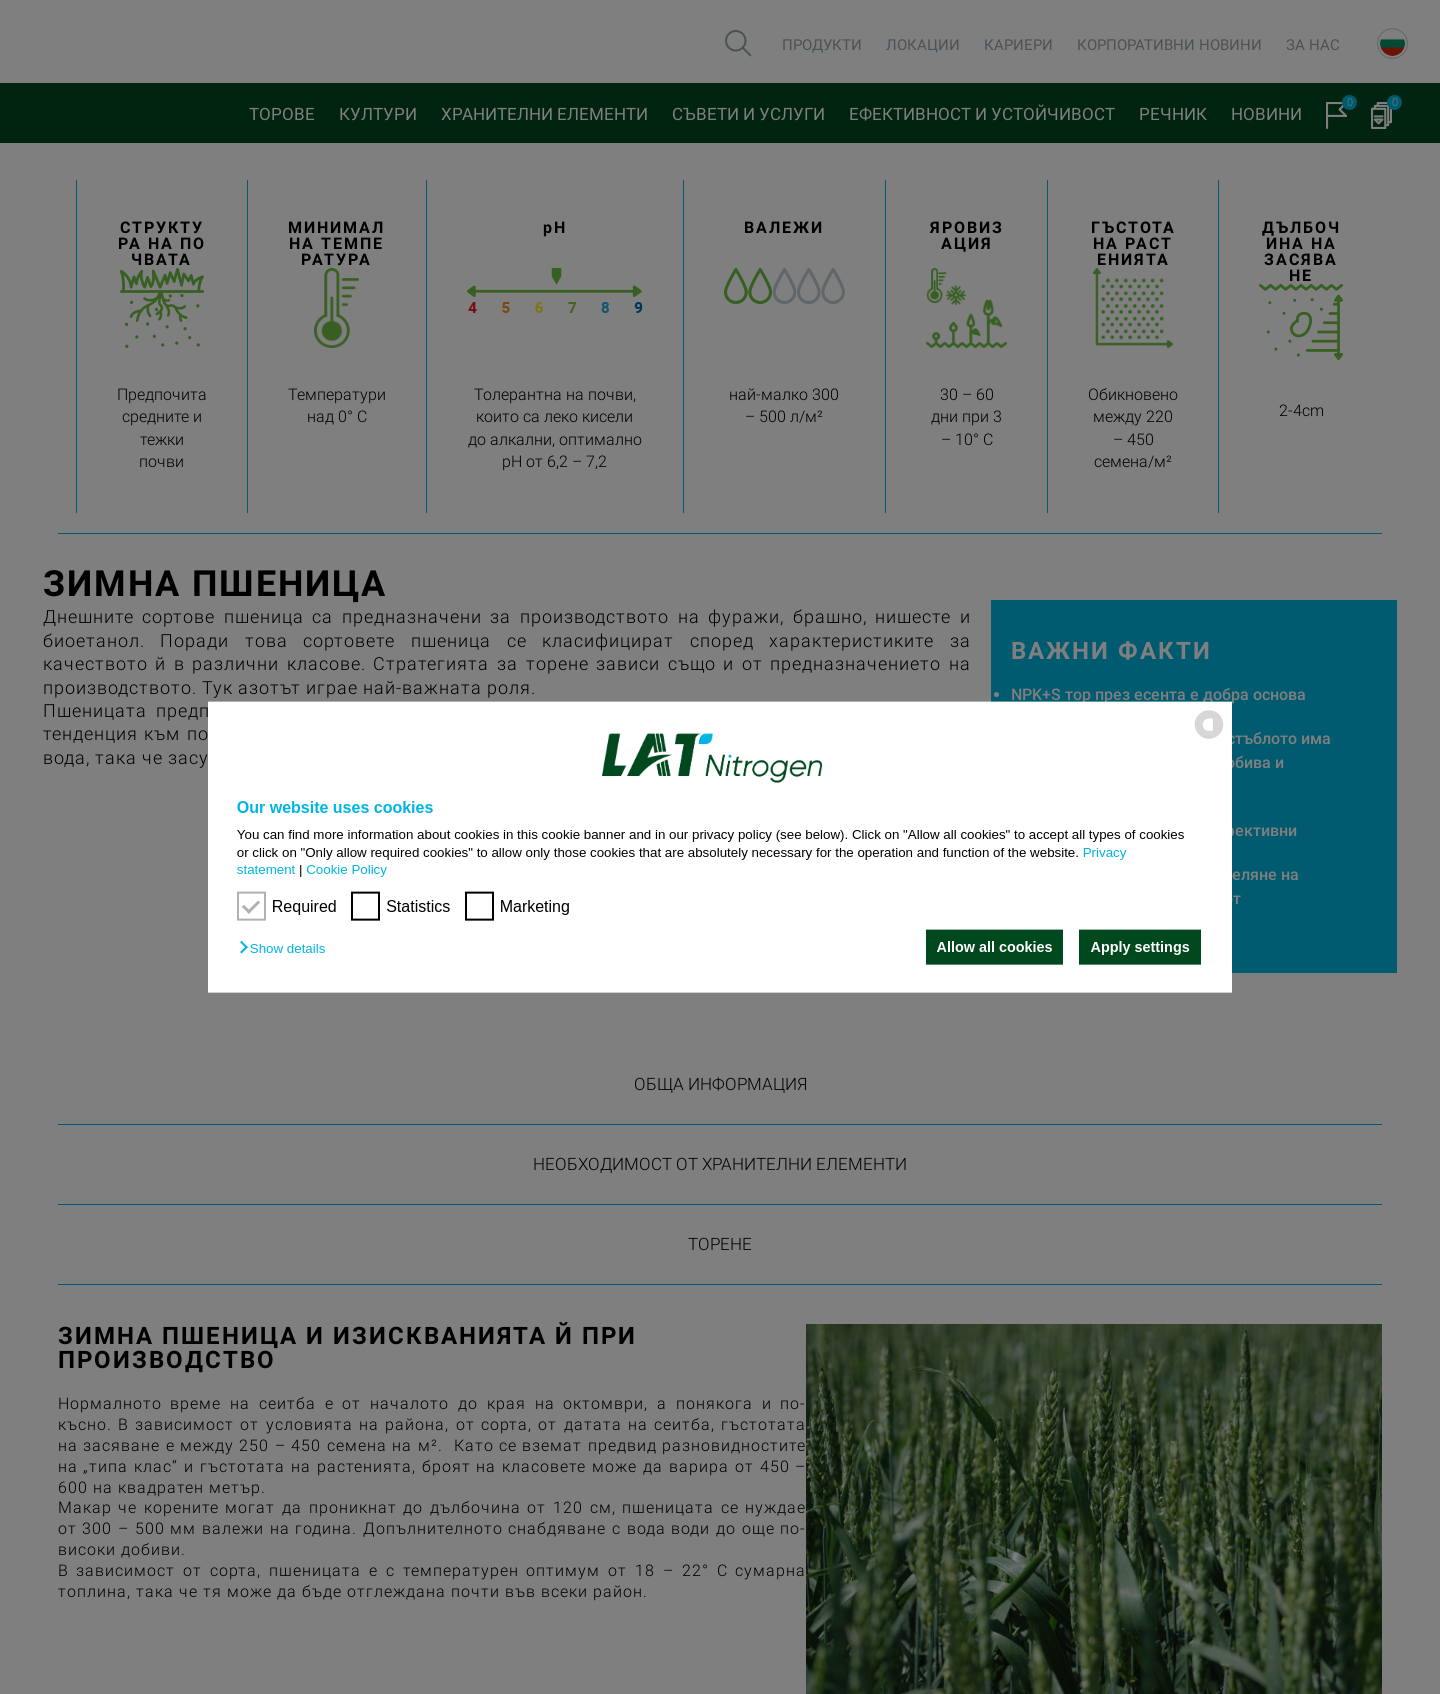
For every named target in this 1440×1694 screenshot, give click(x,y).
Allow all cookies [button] (993, 947)
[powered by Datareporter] (1209, 737)
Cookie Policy (346, 869)
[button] (287, 948)
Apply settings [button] (1140, 947)
